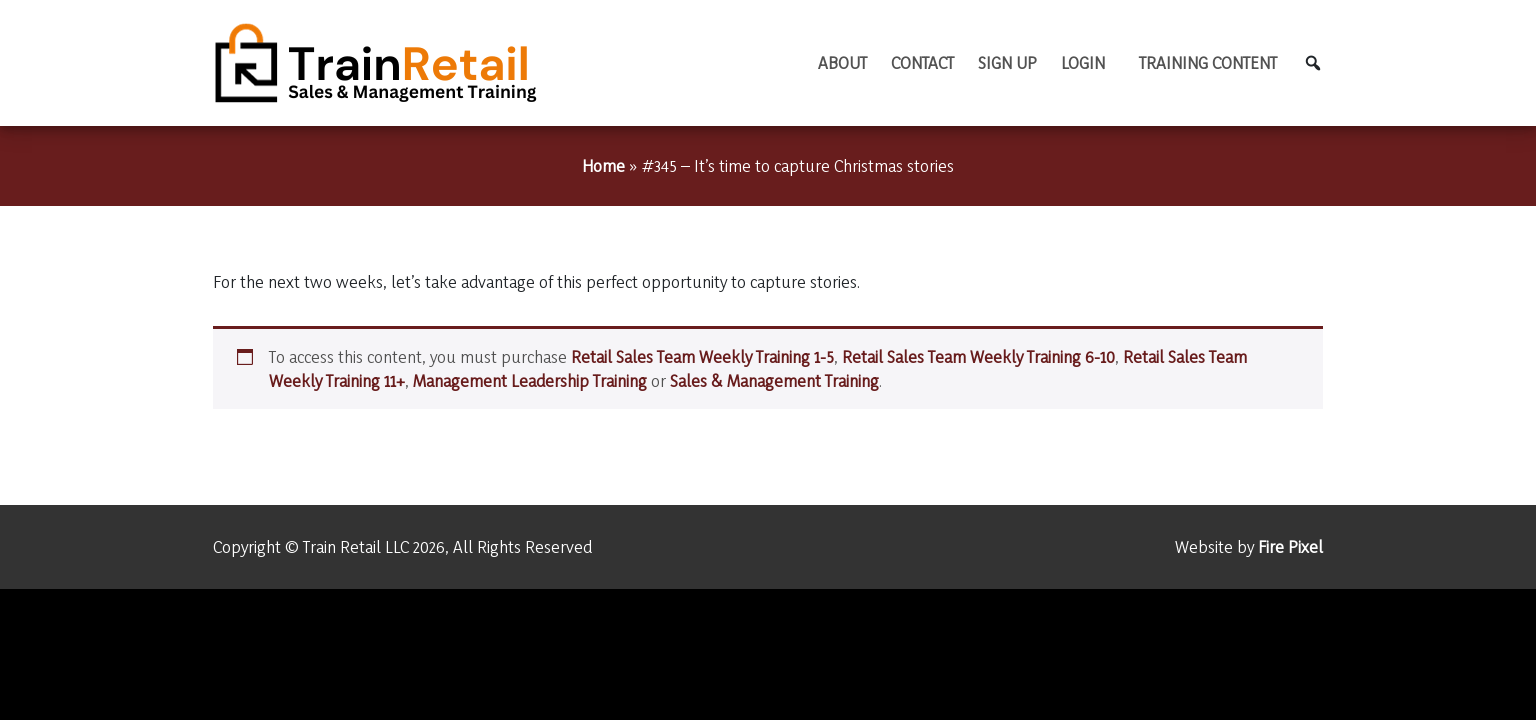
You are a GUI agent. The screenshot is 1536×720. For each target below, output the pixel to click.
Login (1083, 62)
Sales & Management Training (774, 380)
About (842, 62)
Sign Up (1007, 62)
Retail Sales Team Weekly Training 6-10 (978, 356)
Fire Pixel (1290, 546)
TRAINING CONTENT (1208, 62)
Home (603, 165)
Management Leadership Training (530, 380)
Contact (922, 62)
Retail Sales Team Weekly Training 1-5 (702, 356)
